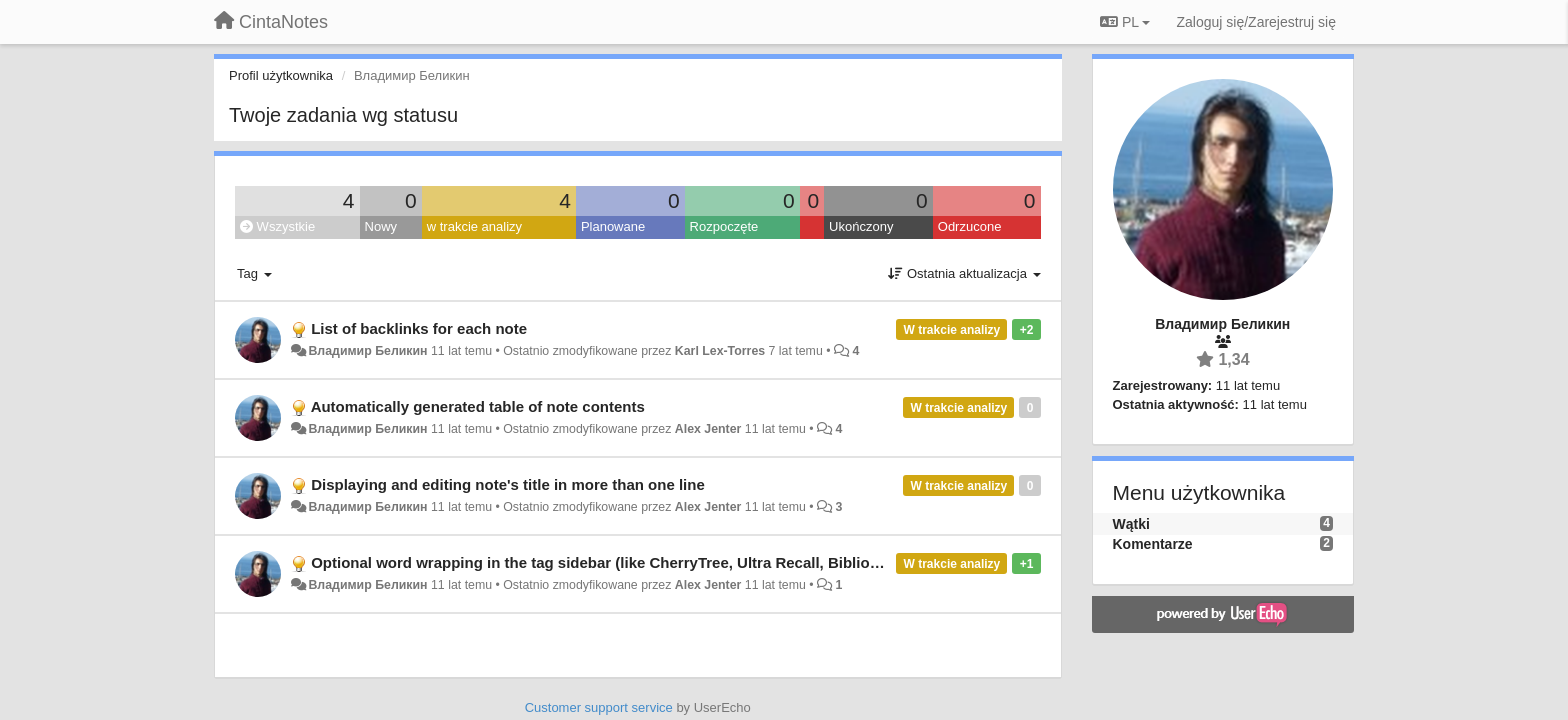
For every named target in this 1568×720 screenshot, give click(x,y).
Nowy (381, 226)
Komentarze (1153, 544)
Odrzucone (970, 226)
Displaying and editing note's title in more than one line (508, 484)
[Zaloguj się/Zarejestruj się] (1256, 22)
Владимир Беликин (367, 351)
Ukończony (861, 226)
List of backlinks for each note (419, 328)
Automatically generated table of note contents (478, 406)
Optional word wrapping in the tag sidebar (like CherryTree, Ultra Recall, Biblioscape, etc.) (631, 562)
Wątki (1131, 524)
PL (1125, 22)
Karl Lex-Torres (720, 351)
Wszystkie (277, 226)
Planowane (613, 226)
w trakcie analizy (474, 226)
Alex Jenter (708, 429)
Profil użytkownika (281, 75)
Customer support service (599, 707)
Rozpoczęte (724, 226)
